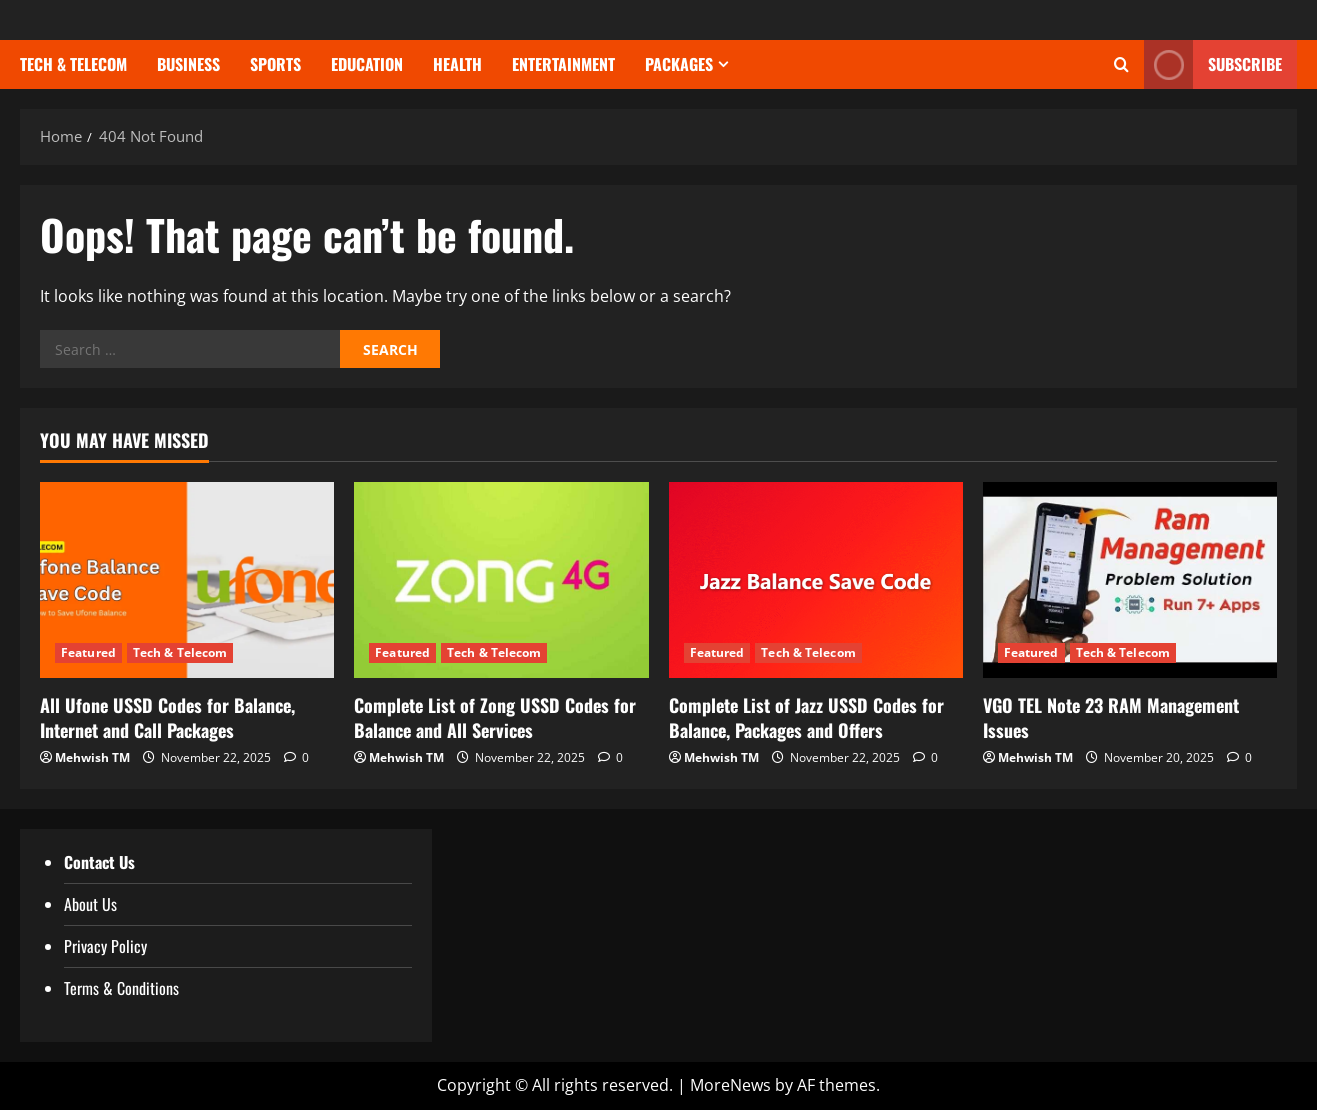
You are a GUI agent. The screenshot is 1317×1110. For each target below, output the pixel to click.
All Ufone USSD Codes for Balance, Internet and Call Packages (167, 717)
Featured (88, 652)
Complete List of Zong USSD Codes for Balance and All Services (495, 717)
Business (188, 64)
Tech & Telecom (73, 64)
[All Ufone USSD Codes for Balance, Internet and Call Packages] (187, 580)
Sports (275, 64)
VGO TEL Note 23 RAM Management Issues (1111, 717)
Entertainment (563, 64)
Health (457, 64)
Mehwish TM (92, 757)
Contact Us (99, 862)
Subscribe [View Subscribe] (1213, 64)
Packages (679, 64)
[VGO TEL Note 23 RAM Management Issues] (1130, 580)
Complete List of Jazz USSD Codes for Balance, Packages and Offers (806, 717)
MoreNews (730, 1085)
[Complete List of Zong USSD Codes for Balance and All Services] (501, 580)
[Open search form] (1121, 65)
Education (367, 64)
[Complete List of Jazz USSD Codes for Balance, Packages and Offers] (816, 580)
